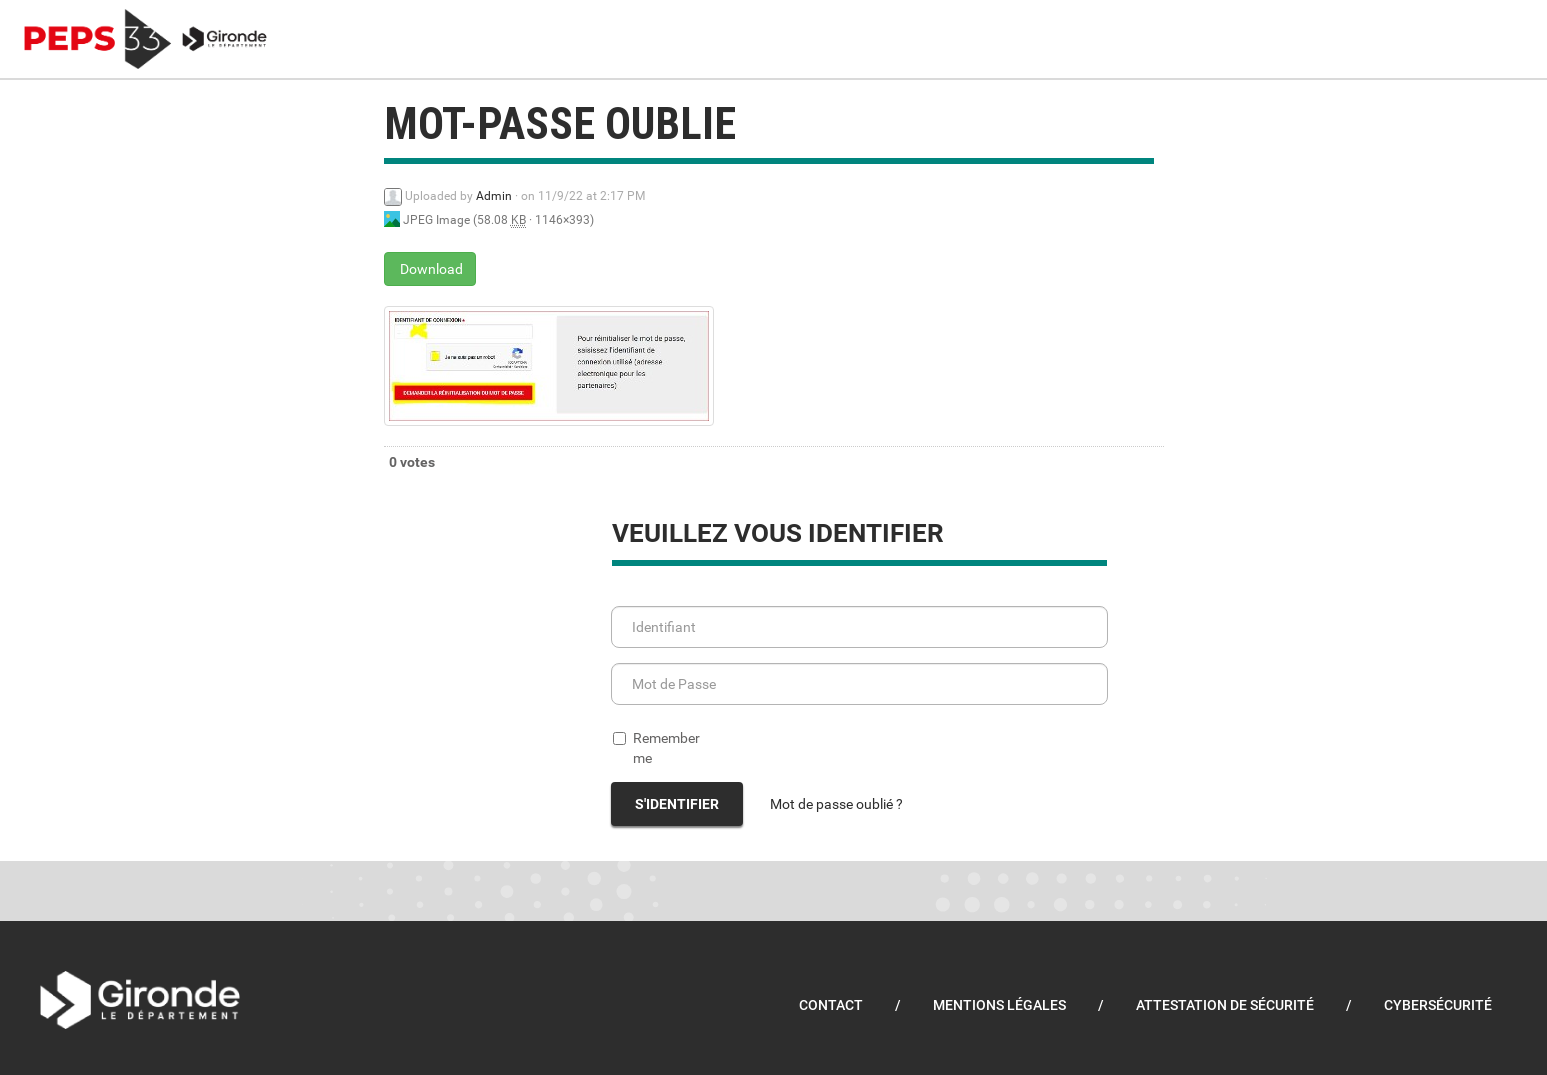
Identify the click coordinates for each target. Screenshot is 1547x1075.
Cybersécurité (1438, 1005)
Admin (494, 196)
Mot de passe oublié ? (836, 804)
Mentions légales (999, 1005)
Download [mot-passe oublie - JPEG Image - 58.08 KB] (430, 269)
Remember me (656, 748)
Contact (831, 1005)
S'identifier (677, 804)
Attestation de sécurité (1225, 1005)
